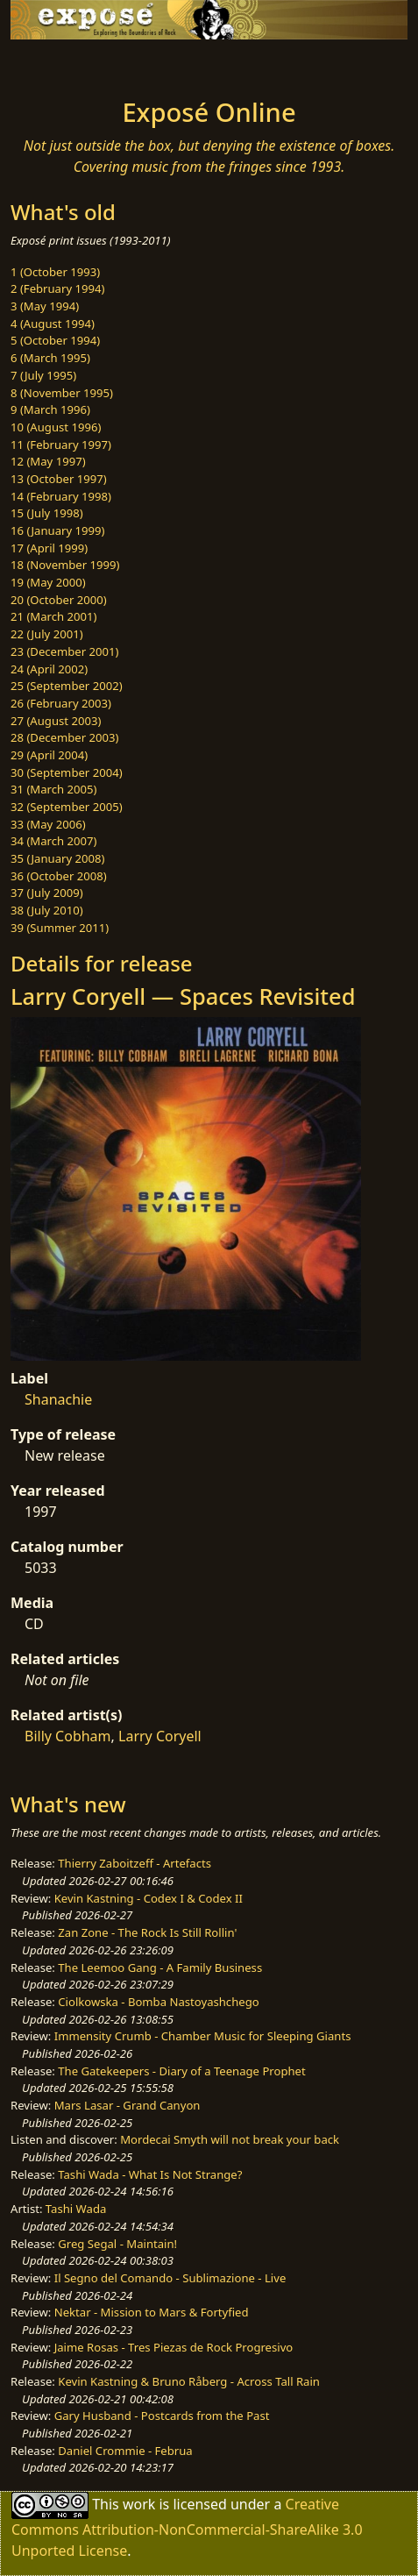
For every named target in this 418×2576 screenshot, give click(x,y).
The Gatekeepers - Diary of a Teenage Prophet (181, 2071)
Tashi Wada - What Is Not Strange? (150, 2174)
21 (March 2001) (53, 616)
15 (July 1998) (47, 513)
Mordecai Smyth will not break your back (229, 2139)
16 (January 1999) (57, 530)
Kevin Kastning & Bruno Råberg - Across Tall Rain (189, 2381)
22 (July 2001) (47, 634)
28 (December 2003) (64, 737)
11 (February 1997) (61, 444)
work (139, 2504)
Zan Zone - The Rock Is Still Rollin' (147, 1932)
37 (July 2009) (47, 892)
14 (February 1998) (61, 496)
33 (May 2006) (48, 824)
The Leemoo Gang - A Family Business (160, 1967)
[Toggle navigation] (56, 64)
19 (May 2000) (48, 582)
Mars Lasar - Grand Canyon (127, 2105)
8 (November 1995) (62, 393)
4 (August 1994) (53, 323)
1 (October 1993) (55, 272)
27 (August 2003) (56, 721)
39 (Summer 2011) (60, 928)
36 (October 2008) (59, 876)
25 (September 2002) (67, 686)
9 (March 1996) (50, 409)
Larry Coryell (160, 1736)
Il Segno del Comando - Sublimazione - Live (170, 2278)
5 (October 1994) (55, 340)
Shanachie (58, 1399)
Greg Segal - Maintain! (117, 2244)
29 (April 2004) (49, 755)
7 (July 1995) (43, 375)
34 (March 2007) (53, 841)
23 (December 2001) (64, 651)
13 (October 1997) (59, 479)
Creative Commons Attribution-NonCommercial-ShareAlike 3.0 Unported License (187, 2527)
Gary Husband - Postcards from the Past (162, 2415)
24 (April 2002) (49, 669)
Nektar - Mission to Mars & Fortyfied (151, 2312)
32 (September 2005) (67, 807)
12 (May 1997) (48, 461)
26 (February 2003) (61, 703)
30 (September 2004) (67, 772)
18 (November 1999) (65, 565)
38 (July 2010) (47, 910)
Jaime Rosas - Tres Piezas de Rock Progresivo (174, 2347)
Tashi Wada (76, 2209)
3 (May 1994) (45, 306)
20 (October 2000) (59, 600)
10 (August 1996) (56, 427)
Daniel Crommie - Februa (125, 2451)
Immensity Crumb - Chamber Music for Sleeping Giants (202, 2036)
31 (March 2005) (53, 789)
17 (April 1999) (49, 548)
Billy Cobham (68, 1736)
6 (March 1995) (50, 358)
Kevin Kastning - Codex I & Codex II (148, 1898)
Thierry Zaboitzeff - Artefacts (134, 1863)
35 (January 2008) (57, 858)
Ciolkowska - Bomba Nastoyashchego (158, 2002)
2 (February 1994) (57, 288)
